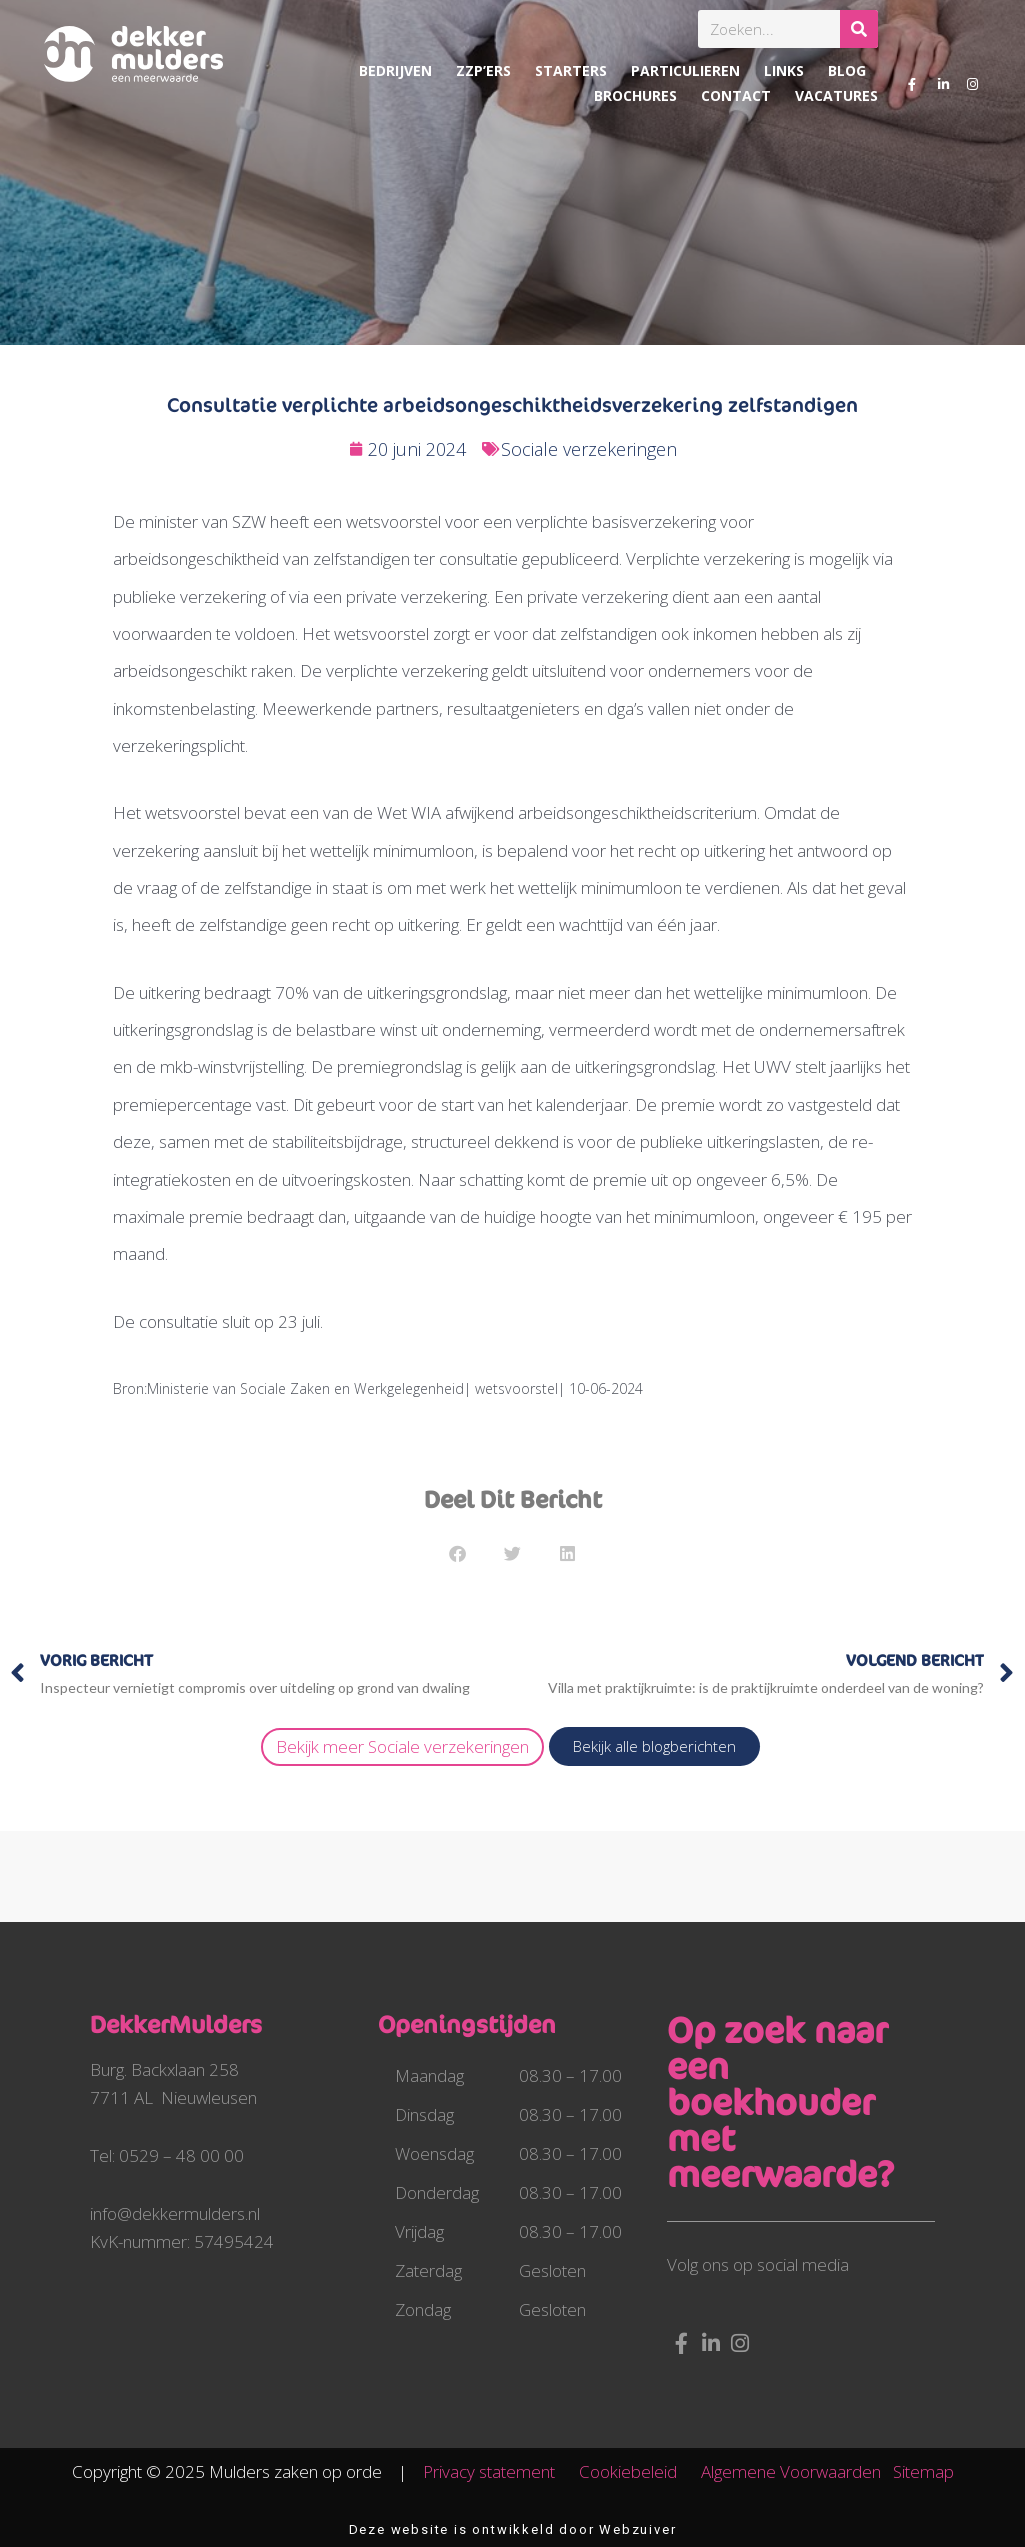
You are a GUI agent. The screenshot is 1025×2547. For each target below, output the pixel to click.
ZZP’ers (483, 70)
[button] (457, 1553)
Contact (736, 95)
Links (784, 70)
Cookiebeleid (638, 2471)
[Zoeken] (859, 29)
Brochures (635, 95)
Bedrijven (395, 70)
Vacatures (836, 95)
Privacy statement (499, 2471)
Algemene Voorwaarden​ (791, 2471)
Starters (571, 70)
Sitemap (923, 2471)
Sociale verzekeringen (589, 449)
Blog (847, 70)
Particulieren (685, 70)
